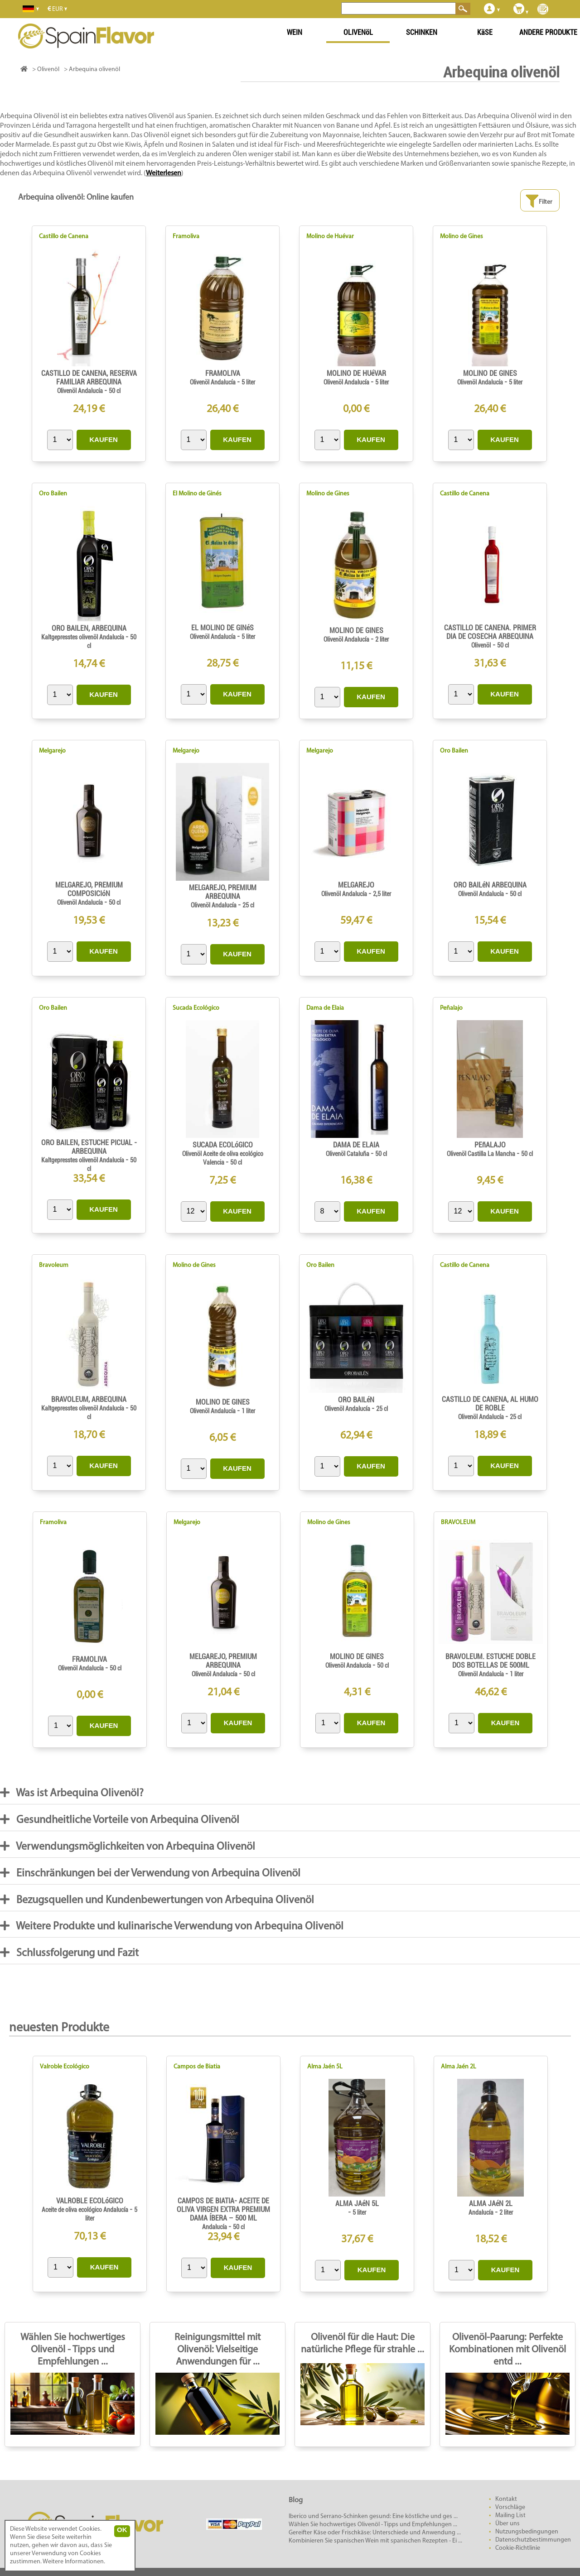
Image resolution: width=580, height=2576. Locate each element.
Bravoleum (53, 1265)
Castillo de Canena (63, 236)
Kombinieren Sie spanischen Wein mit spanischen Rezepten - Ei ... (375, 2541)
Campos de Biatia (197, 2066)
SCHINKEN (421, 32)
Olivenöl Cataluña (348, 1153)
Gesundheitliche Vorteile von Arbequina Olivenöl (119, 1819)
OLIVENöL (358, 32)
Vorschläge (510, 2507)
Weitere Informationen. (74, 2561)
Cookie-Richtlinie (517, 2548)
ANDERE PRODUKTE (548, 32)
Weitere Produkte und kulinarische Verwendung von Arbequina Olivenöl (171, 1926)
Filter (538, 201)
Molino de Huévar (330, 236)
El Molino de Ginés (197, 493)
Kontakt (506, 2499)
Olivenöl (481, 645)
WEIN (294, 32)
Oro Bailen (53, 493)
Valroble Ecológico (64, 2066)
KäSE (485, 32)
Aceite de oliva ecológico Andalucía (86, 2209)
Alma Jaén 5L (325, 2066)
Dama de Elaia (325, 1008)
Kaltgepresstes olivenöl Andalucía (83, 637)
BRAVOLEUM (458, 1522)
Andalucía (215, 2227)
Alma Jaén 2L (458, 2066)
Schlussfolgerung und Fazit (69, 1953)
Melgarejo (52, 751)
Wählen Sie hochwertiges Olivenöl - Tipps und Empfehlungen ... (72, 2349)
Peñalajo (451, 1008)
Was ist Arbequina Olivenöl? (72, 1793)
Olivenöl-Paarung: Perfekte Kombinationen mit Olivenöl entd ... (507, 2349)
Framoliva (186, 236)
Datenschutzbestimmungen (533, 2540)
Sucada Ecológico (196, 1008)
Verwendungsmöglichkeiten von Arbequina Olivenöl (127, 1846)
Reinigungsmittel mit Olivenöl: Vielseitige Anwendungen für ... (217, 2349)
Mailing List (510, 2515)
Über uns (507, 2523)
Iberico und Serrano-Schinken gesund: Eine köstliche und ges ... (373, 2516)
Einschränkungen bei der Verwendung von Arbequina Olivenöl (150, 1873)
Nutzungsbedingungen (526, 2531)
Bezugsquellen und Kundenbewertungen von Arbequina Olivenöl (157, 1900)
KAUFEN (103, 439)
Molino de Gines (461, 236)
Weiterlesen (163, 173)
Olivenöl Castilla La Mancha (482, 1153)
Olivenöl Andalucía (80, 390)
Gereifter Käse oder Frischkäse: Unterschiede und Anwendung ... (375, 2532)
